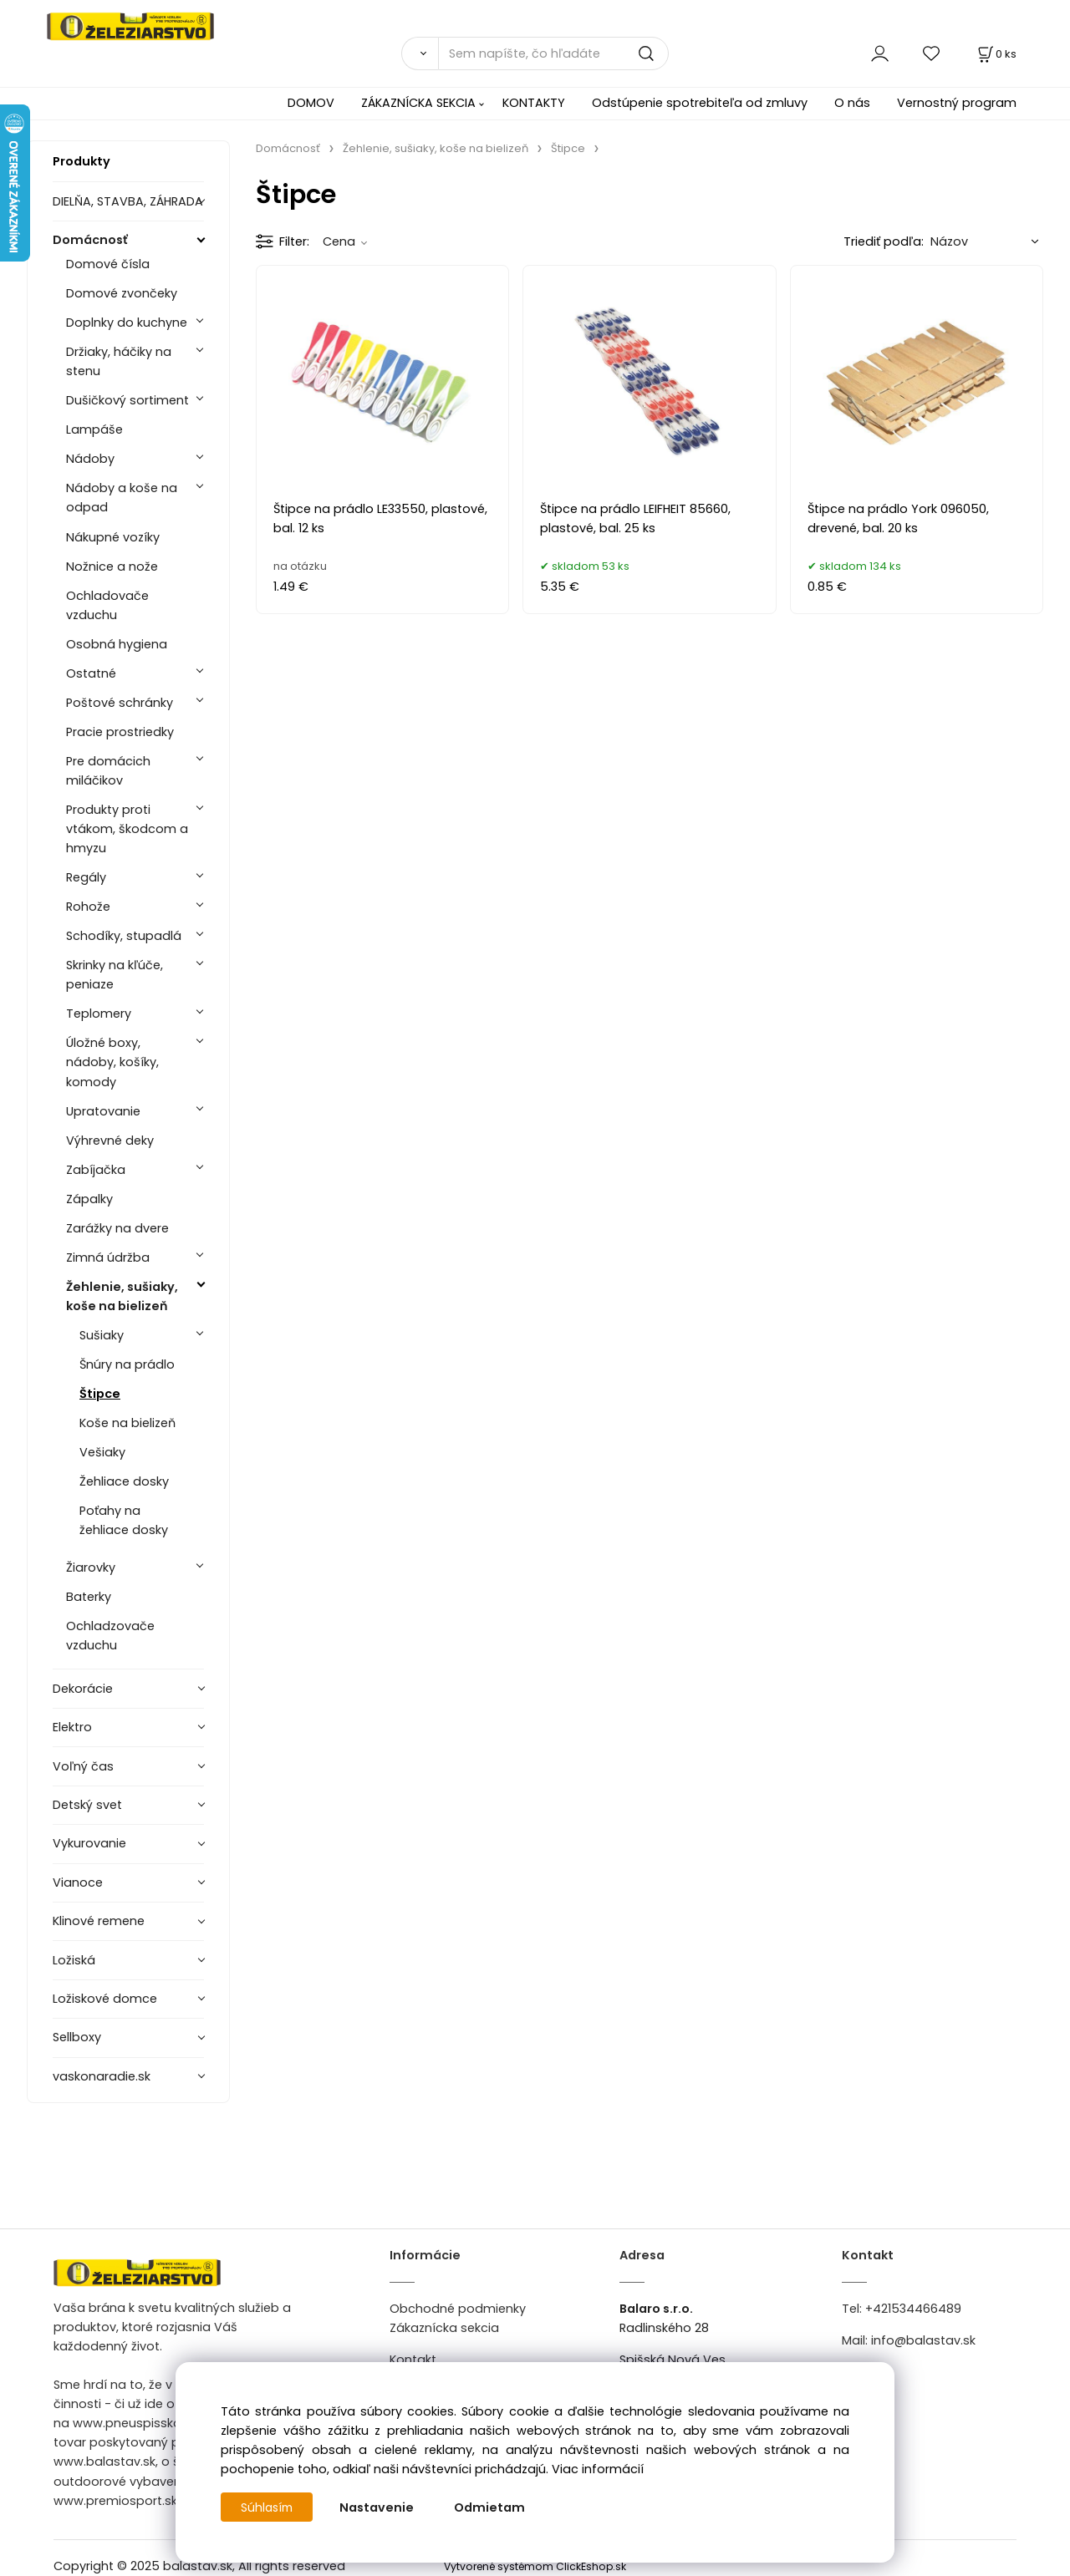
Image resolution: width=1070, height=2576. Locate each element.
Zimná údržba (108, 1257)
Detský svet (87, 1804)
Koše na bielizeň (127, 1423)
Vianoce (78, 1882)
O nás (852, 102)
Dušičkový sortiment (127, 400)
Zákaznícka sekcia (444, 2327)
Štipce (99, 1393)
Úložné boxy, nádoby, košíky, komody (112, 1062)
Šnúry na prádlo (127, 1364)
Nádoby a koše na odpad (121, 498)
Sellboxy (77, 2037)
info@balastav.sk (923, 2340)
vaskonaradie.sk (101, 2076)
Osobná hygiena (116, 644)
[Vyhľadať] (419, 53)
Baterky (88, 1596)
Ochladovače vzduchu (107, 605)
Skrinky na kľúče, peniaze (114, 975)
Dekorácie (83, 1688)
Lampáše (94, 429)
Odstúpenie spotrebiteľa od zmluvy (700, 102)
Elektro (72, 1727)
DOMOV (311, 102)
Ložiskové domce (105, 1998)
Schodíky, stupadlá (123, 935)
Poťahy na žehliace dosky (123, 1520)
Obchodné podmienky (458, 2308)
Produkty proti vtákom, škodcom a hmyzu (127, 828)
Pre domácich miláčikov (108, 771)
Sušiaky (101, 1335)
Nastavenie (380, 2507)
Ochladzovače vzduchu (110, 1636)
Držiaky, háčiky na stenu (118, 361)
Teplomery (98, 1013)
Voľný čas (83, 1766)
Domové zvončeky (121, 293)
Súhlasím (268, 2507)
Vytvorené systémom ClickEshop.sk (535, 2566)
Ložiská (74, 1960)
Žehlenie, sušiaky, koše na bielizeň (122, 1296)
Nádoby (90, 458)
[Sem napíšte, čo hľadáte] (553, 53)
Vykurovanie (89, 1843)
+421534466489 (913, 2308)
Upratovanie (103, 1111)
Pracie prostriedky (120, 732)
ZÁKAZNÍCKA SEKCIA (418, 102)
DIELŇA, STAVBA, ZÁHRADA (128, 201)
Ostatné (91, 673)
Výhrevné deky (110, 1140)
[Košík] (995, 54)
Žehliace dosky (124, 1481)
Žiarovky (90, 1567)
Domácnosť (90, 239)
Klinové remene (99, 1921)
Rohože (88, 906)
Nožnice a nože (112, 566)
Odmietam (492, 2507)
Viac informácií (598, 2469)
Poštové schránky (119, 702)
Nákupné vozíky (113, 537)
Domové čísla (108, 264)
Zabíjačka (95, 1169)
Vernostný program (956, 102)
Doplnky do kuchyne (126, 322)
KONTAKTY (533, 102)
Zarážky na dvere (117, 1228)
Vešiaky (102, 1452)
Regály (86, 877)
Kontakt (413, 2359)
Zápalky (89, 1199)
